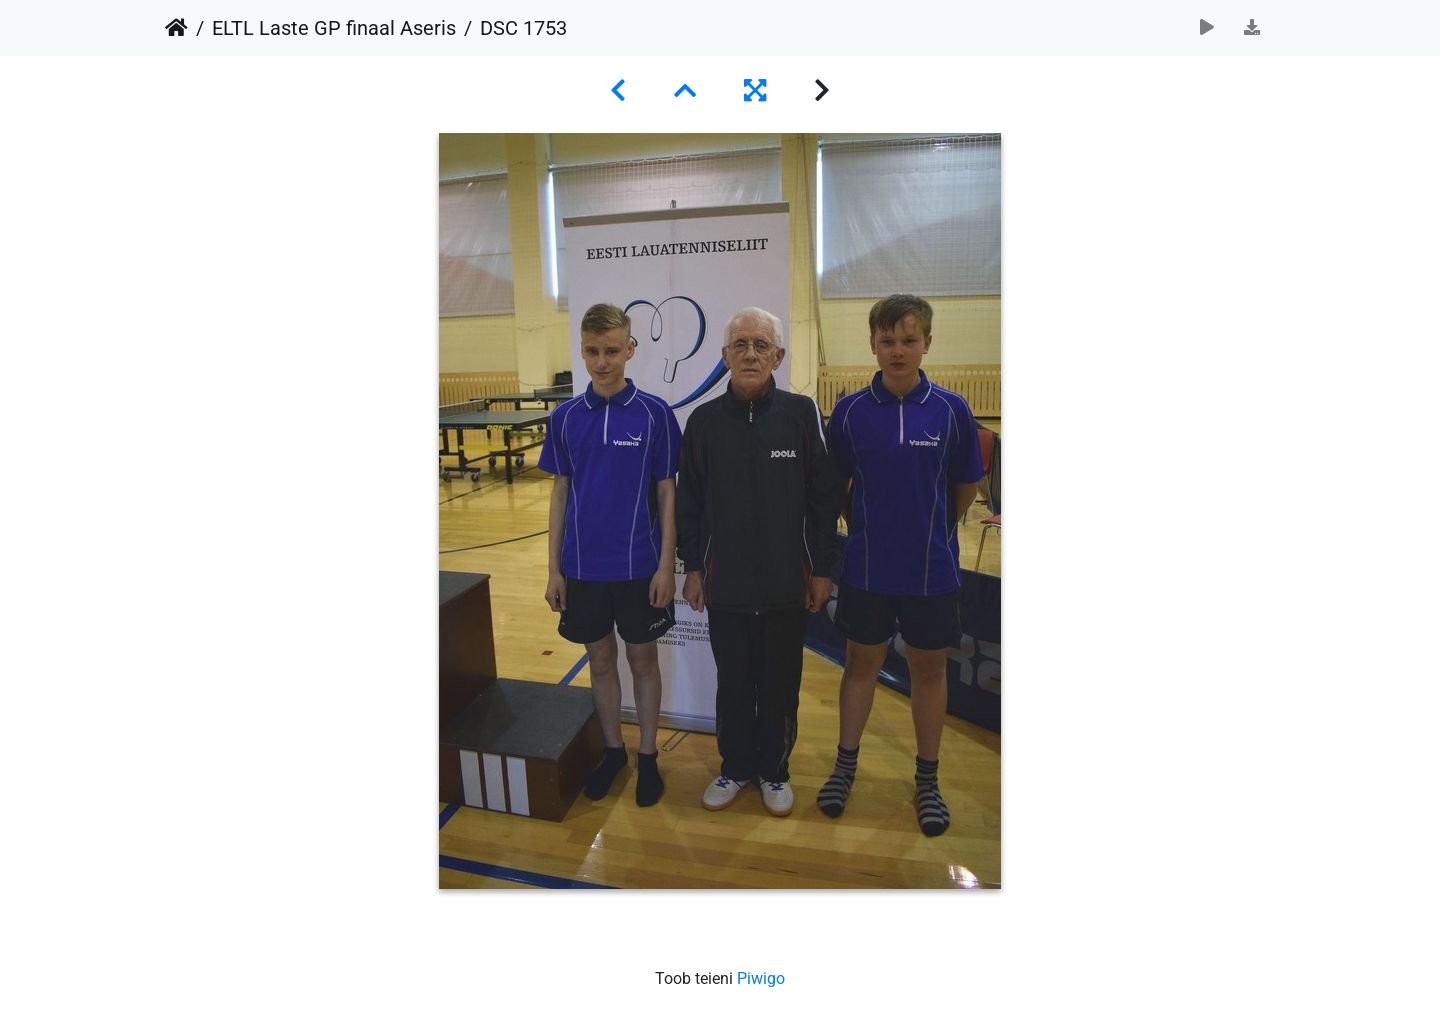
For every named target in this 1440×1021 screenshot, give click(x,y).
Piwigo (761, 978)
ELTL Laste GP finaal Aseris (334, 28)
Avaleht (176, 28)
